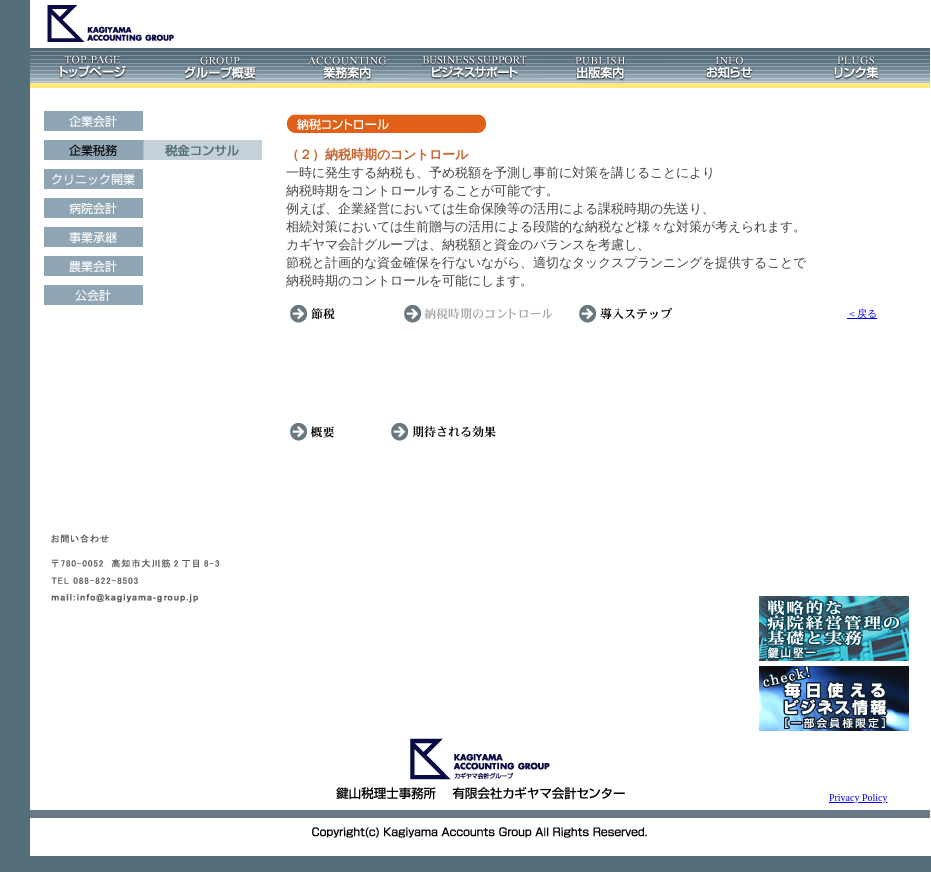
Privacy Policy (858, 797)
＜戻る (862, 313)
